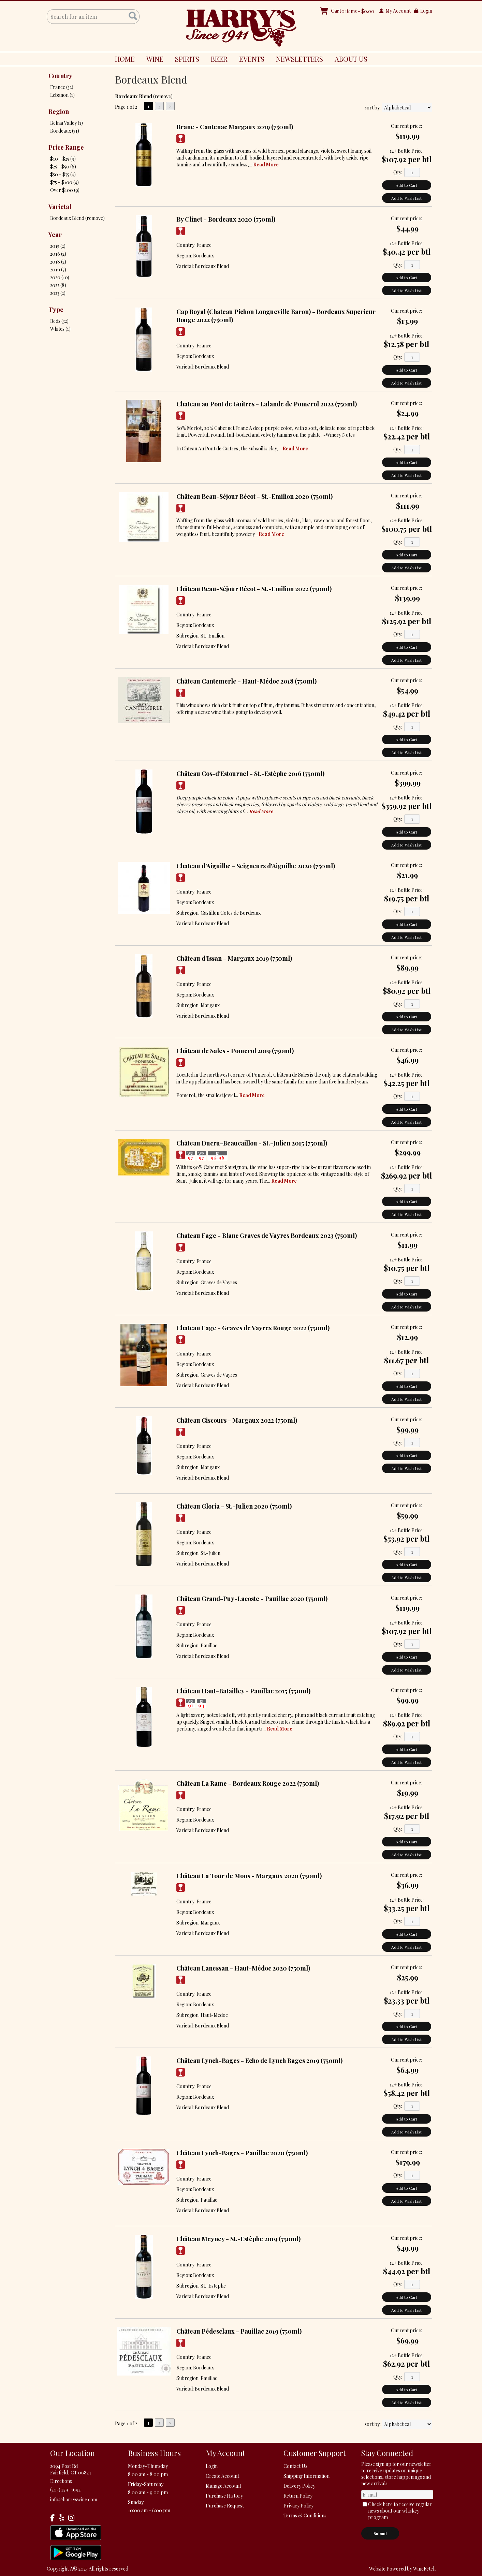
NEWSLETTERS (299, 58)
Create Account (222, 2476)
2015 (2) (57, 246)
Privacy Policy (298, 2505)
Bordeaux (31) (64, 131)
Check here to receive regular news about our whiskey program (400, 2510)
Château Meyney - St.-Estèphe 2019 (238, 2239)
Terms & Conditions (304, 2515)
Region (58, 111)
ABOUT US (348, 60)
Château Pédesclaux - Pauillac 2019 (239, 2331)
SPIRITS (184, 60)
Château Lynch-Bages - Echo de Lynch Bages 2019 (259, 2060)
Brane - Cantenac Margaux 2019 (234, 127)
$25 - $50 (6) (63, 166)
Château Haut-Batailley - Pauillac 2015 (243, 1691)
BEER (216, 60)
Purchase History (224, 2495)
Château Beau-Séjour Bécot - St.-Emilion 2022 (254, 589)
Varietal (59, 207)
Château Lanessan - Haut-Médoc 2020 (243, 1968)
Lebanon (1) (62, 95)
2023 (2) (57, 293)
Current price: (406, 126)
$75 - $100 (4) (64, 182)
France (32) (61, 87)
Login (423, 11)
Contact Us (295, 2466)
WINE (152, 60)
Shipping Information (306, 2476)
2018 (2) (58, 261)
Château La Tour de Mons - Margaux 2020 (249, 1876)
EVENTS (251, 58)
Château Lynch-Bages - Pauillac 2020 (242, 2153)
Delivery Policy (299, 2486)
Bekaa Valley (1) (66, 123)
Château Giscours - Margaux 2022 (236, 1420)
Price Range (66, 147)
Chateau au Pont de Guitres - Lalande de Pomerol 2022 (266, 404)
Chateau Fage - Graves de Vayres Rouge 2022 (253, 1328)
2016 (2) (58, 254)
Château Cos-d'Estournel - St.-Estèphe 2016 (250, 773)
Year (55, 234)
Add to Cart (406, 185)
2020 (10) (59, 277)
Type (55, 309)
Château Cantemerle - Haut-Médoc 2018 (246, 681)
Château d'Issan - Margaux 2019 (234, 958)
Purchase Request (225, 2505)
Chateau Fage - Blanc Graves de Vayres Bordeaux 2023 (266, 1235)
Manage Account (223, 2486)
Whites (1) (60, 329)
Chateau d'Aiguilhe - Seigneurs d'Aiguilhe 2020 (255, 866)
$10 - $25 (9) (63, 158)
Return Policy (297, 2495)
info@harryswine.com (73, 2499)
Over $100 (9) (64, 190)
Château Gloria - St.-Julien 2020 (234, 1506)
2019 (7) (58, 269)
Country (60, 76)
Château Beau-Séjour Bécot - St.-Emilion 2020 (254, 496)
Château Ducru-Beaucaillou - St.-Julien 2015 (251, 1143)
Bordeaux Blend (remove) (77, 218)
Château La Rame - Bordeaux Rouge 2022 (247, 1783)
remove (163, 96)
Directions (61, 2481)
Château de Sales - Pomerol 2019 (235, 1051)
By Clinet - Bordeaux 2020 (225, 219)
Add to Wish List (406, 198)
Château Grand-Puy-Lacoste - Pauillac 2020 (251, 1598)
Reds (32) (59, 321)
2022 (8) (58, 285)
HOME (125, 58)
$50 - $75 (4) (63, 174)
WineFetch (424, 2568)
